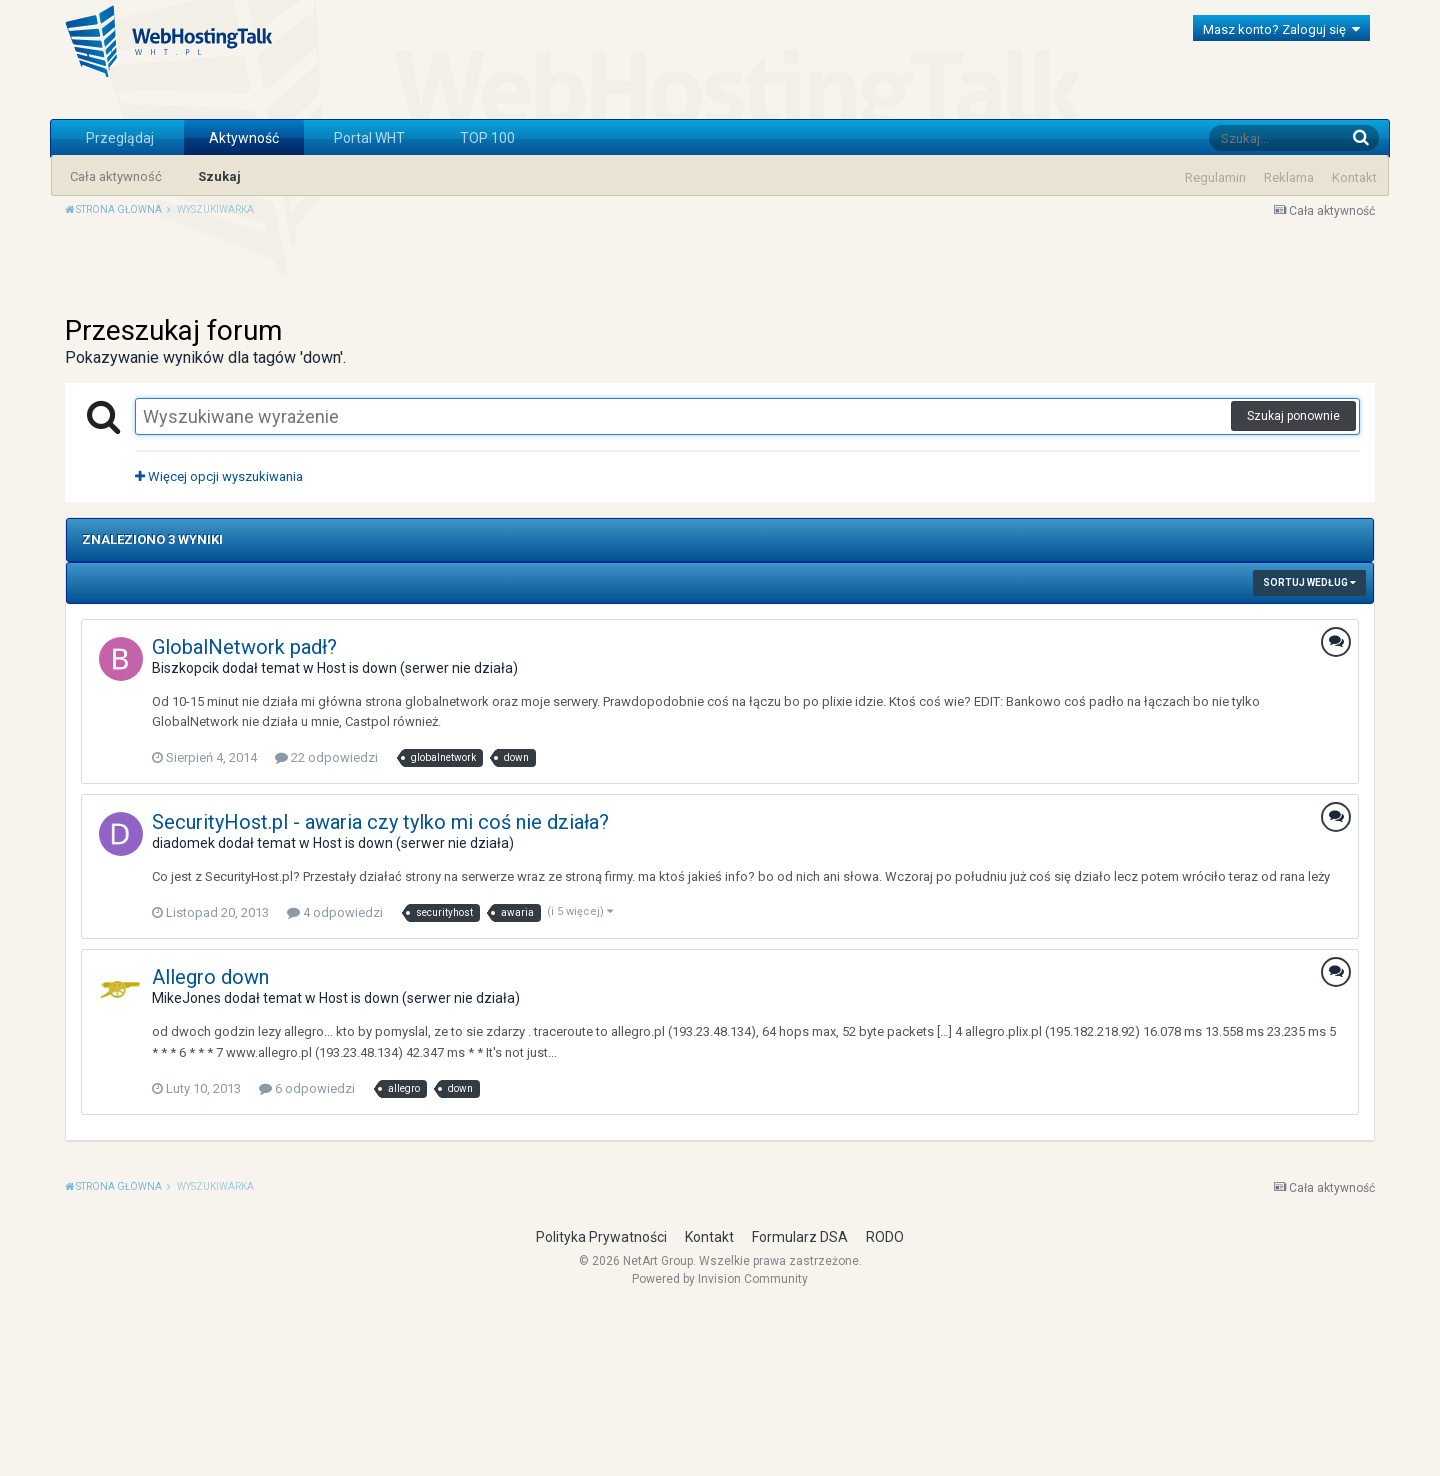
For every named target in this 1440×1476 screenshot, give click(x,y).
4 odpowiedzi (335, 1080)
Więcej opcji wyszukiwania (219, 644)
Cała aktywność (116, 176)
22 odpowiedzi (326, 925)
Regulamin (1215, 177)
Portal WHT (369, 138)
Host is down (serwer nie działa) (417, 836)
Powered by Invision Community (720, 1447)
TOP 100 (487, 138)
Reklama (1289, 177)
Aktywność (244, 138)
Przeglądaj (120, 138)
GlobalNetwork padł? (244, 815)
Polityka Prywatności (601, 1405)
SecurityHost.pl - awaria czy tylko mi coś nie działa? (380, 990)
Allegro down (210, 1145)
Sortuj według (1309, 750)
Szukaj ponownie (1293, 584)
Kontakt (1354, 177)
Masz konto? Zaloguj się (1281, 29)
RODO (885, 1405)
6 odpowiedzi (307, 1256)
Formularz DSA (800, 1405)
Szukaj (219, 176)
